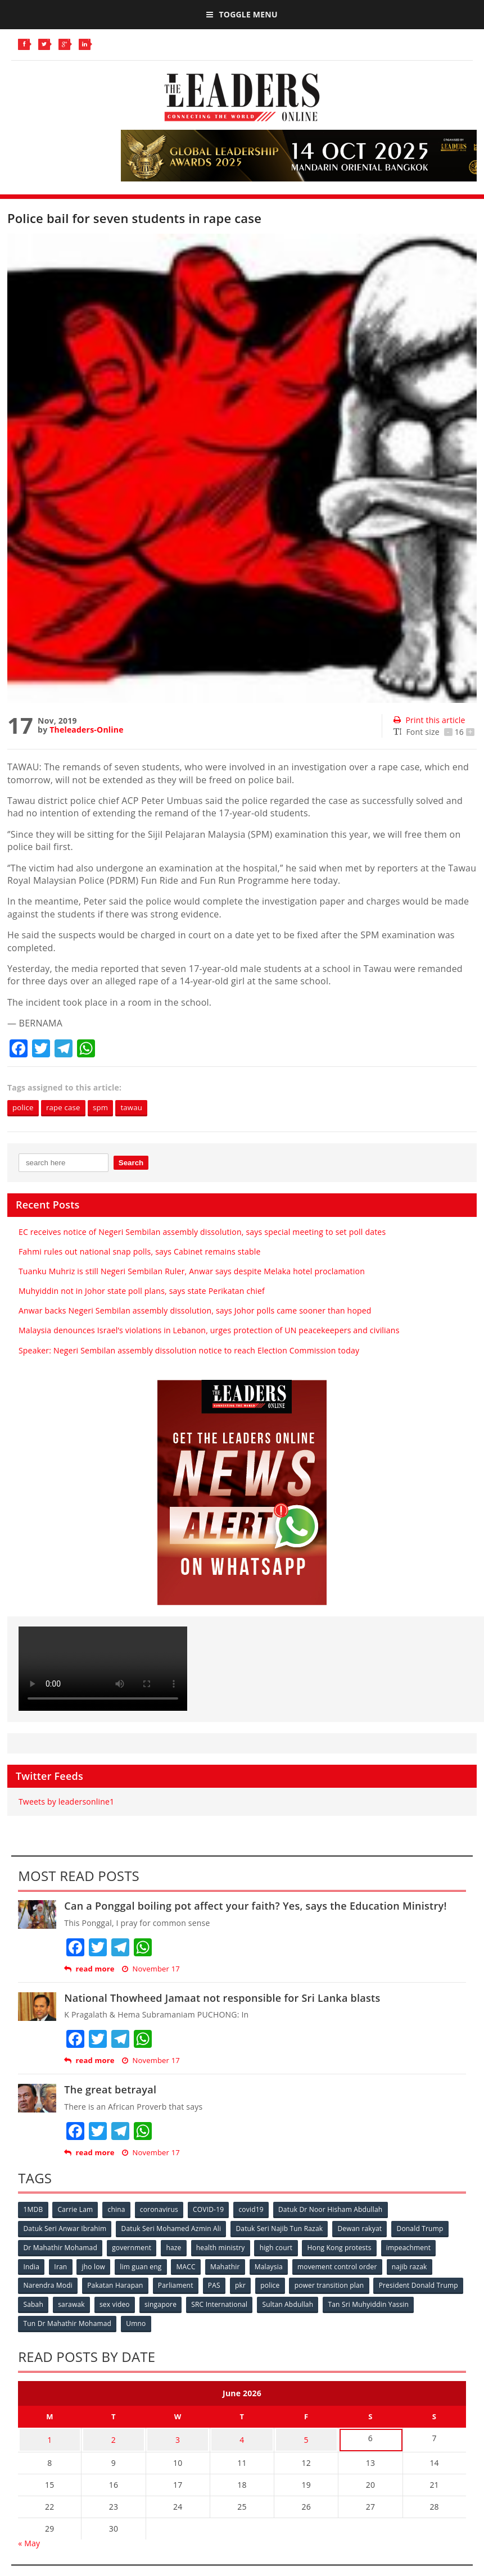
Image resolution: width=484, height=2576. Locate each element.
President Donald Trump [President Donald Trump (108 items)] (63, 2302)
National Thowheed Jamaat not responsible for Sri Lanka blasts (222, 1998)
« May (29, 2537)
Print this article (429, 720)
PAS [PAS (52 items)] (217, 2284)
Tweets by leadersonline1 (66, 1802)
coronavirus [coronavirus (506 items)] (162, 2210)
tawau (139, 1107)
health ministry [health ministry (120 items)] (224, 2247)
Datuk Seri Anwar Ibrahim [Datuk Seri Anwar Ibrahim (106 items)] (65, 2228)
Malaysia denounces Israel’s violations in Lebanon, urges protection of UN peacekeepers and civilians (209, 1330)
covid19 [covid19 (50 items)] (256, 2210)
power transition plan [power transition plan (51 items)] (335, 2284)
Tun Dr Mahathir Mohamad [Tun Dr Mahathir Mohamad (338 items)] (164, 2321)
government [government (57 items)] (133, 2247)
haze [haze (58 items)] (176, 2247)
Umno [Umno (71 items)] (233, 2321)
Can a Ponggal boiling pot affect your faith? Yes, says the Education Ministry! (255, 1906)
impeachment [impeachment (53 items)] (414, 2247)
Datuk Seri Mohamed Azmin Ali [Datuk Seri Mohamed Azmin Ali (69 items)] (173, 2228)
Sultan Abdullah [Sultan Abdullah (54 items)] (388, 2302)
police (24, 1107)
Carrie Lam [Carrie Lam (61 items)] (76, 2210)
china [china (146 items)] (119, 2210)
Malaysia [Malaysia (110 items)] (274, 2265)
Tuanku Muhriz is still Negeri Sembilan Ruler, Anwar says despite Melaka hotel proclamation (192, 1271)
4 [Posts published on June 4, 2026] (241, 2435)
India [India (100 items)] (32, 2265)
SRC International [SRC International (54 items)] (319, 2302)
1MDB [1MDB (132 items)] (33, 2210)
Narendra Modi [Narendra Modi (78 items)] (48, 2284)
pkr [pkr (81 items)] (244, 2284)
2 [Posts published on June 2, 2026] (113, 2435)
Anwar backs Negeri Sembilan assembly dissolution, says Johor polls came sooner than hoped (195, 1311)
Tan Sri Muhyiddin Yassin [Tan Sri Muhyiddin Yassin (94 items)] (64, 2321)
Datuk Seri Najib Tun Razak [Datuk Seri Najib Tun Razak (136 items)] (281, 2228)
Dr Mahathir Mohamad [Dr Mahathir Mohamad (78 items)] (60, 2247)
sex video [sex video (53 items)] (212, 2302)
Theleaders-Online (86, 729)
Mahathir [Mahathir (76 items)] (230, 2265)
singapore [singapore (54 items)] (259, 2302)
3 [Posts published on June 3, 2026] (177, 2435)
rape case (67, 1107)
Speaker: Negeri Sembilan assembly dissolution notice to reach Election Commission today (189, 1351)
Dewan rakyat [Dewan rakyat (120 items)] (363, 2228)
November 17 (151, 1969)
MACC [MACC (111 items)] (190, 2265)
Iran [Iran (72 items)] (62, 2265)
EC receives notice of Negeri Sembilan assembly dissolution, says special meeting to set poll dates (202, 1231)
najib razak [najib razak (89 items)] (417, 2265)
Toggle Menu (241, 14)
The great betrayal (110, 2090)
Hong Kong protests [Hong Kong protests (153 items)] (345, 2247)
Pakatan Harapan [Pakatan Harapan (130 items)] (116, 2284)
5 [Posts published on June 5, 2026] (306, 2435)
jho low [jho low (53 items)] (96, 2265)
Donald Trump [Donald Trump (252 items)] (424, 2228)
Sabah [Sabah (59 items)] (129, 2302)
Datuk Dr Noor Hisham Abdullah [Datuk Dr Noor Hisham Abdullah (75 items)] (336, 2210)
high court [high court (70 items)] (280, 2247)
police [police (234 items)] (274, 2284)
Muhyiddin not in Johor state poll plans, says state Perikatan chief (142, 1291)
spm (106, 1107)
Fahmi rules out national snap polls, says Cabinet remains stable (140, 1252)
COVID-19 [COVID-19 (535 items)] (212, 2210)
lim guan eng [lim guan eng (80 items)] (144, 2265)
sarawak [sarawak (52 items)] (168, 2302)
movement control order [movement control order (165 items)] (344, 2265)
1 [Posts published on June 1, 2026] (49, 2435)
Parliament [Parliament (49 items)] (178, 2284)
